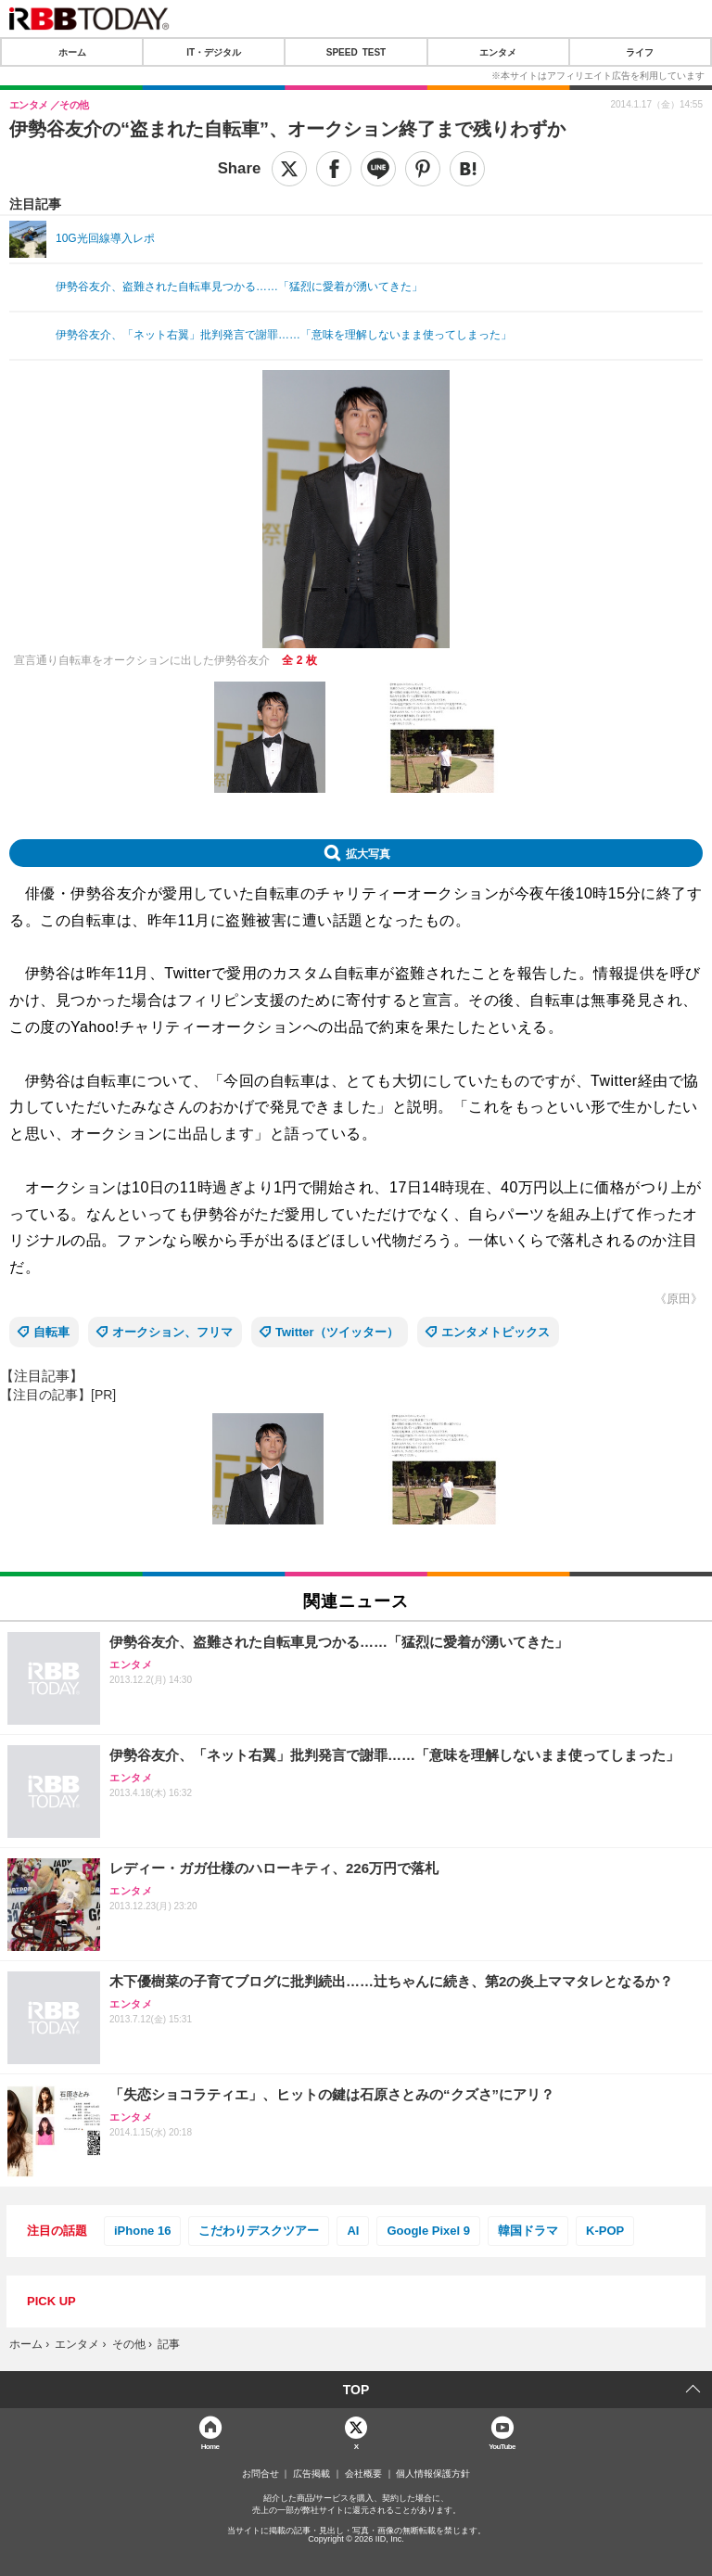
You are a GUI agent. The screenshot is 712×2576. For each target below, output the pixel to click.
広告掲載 (311, 2474)
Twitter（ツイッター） (337, 1332)
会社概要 (363, 2474)
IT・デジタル (213, 52)
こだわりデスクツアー (258, 2231)
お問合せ (260, 2474)
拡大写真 (368, 853)
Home (210, 2446)
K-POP (605, 2231)
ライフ (640, 52)
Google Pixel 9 (428, 2231)
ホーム (72, 52)
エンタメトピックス (495, 1332)
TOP (356, 2389)
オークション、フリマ (172, 1332)
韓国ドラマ (528, 2231)
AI (353, 2231)
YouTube (502, 2446)
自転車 (51, 1332)
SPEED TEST (356, 52)
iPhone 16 (142, 2231)
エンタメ (497, 52)
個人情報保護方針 (433, 2474)
